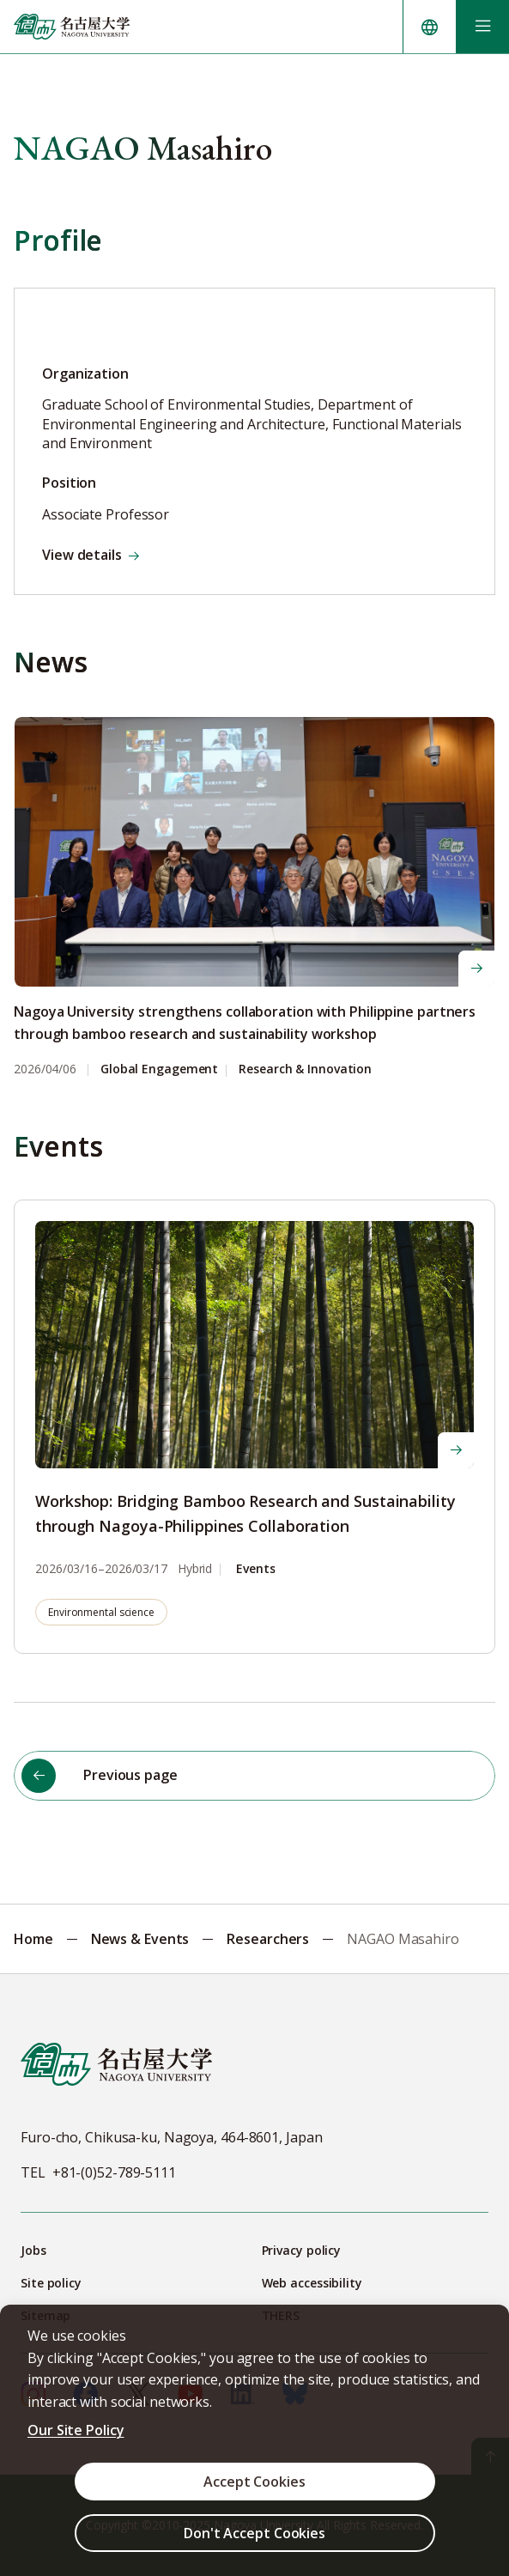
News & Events (140, 1939)
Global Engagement (159, 1069)
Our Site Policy (75, 2430)
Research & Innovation (305, 1069)
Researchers (268, 1939)
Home (33, 1939)
